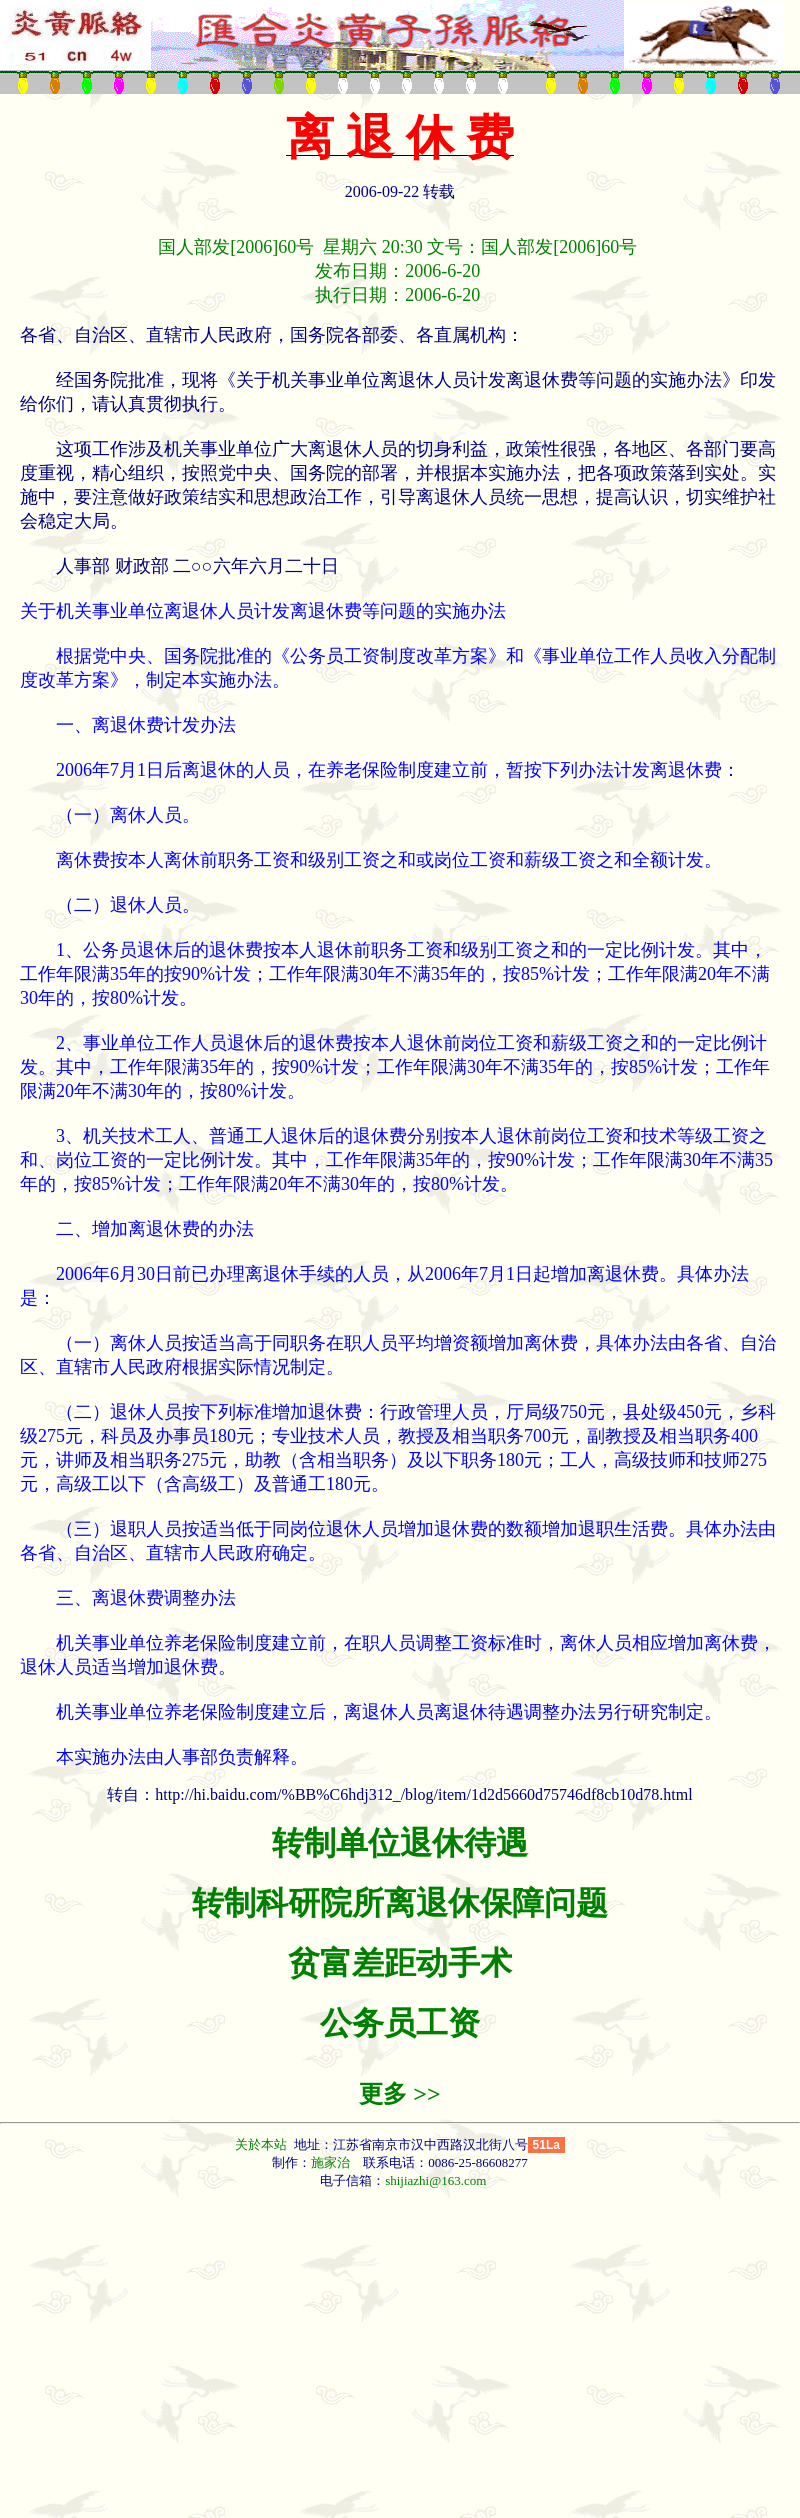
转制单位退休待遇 (400, 1843)
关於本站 (262, 2144)
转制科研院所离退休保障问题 (400, 1903)
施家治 (330, 2162)
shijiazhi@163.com (435, 2180)
